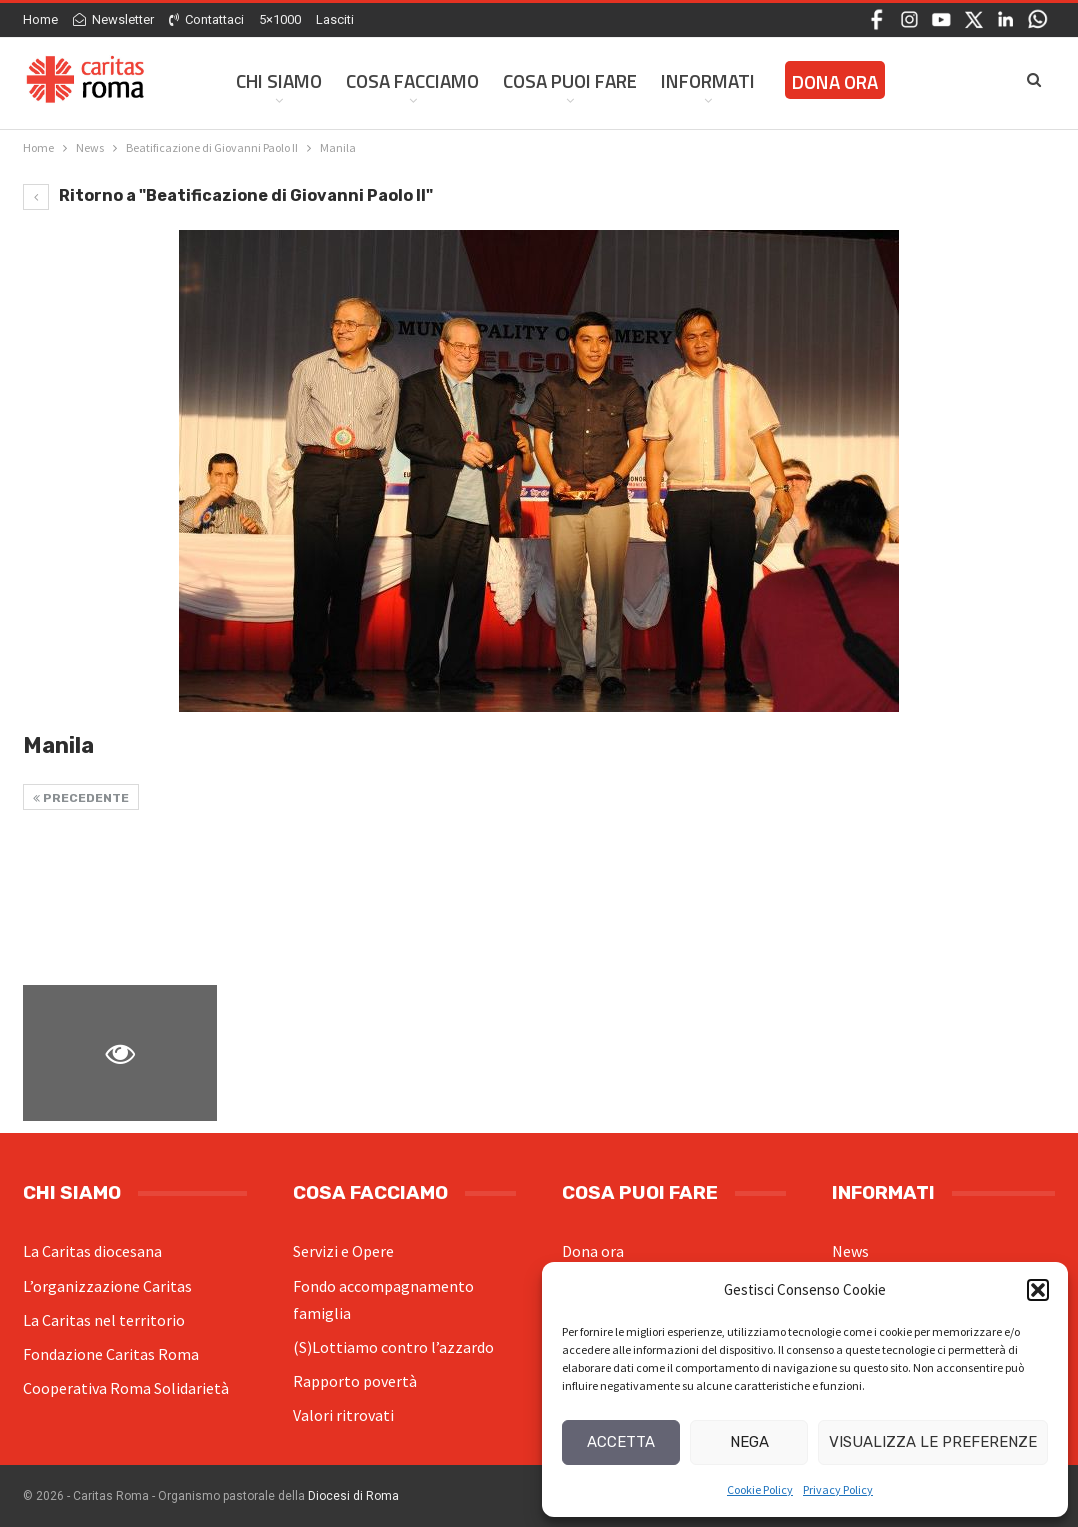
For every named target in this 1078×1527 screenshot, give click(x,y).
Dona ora (593, 1251)
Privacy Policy (838, 1489)
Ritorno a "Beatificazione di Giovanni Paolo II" (228, 195)
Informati (708, 80)
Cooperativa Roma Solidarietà (126, 1388)
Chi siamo (279, 80)
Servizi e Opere (343, 1251)
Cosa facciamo (412, 80)
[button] (1038, 1290)
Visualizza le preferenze (933, 1442)
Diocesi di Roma (353, 1496)
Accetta (621, 1442)
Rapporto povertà (355, 1381)
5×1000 (280, 19)
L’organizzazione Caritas (107, 1286)
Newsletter (113, 19)
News (850, 1251)
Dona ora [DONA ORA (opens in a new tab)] (835, 81)
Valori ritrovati (343, 1415)
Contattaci (206, 19)
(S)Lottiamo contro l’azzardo (393, 1347)
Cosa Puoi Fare (570, 80)
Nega (749, 1442)
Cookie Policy (760, 1489)
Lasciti (335, 19)
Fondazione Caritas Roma (111, 1354)
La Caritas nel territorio (104, 1320)
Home (40, 19)
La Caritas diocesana (92, 1251)
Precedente (81, 798)
